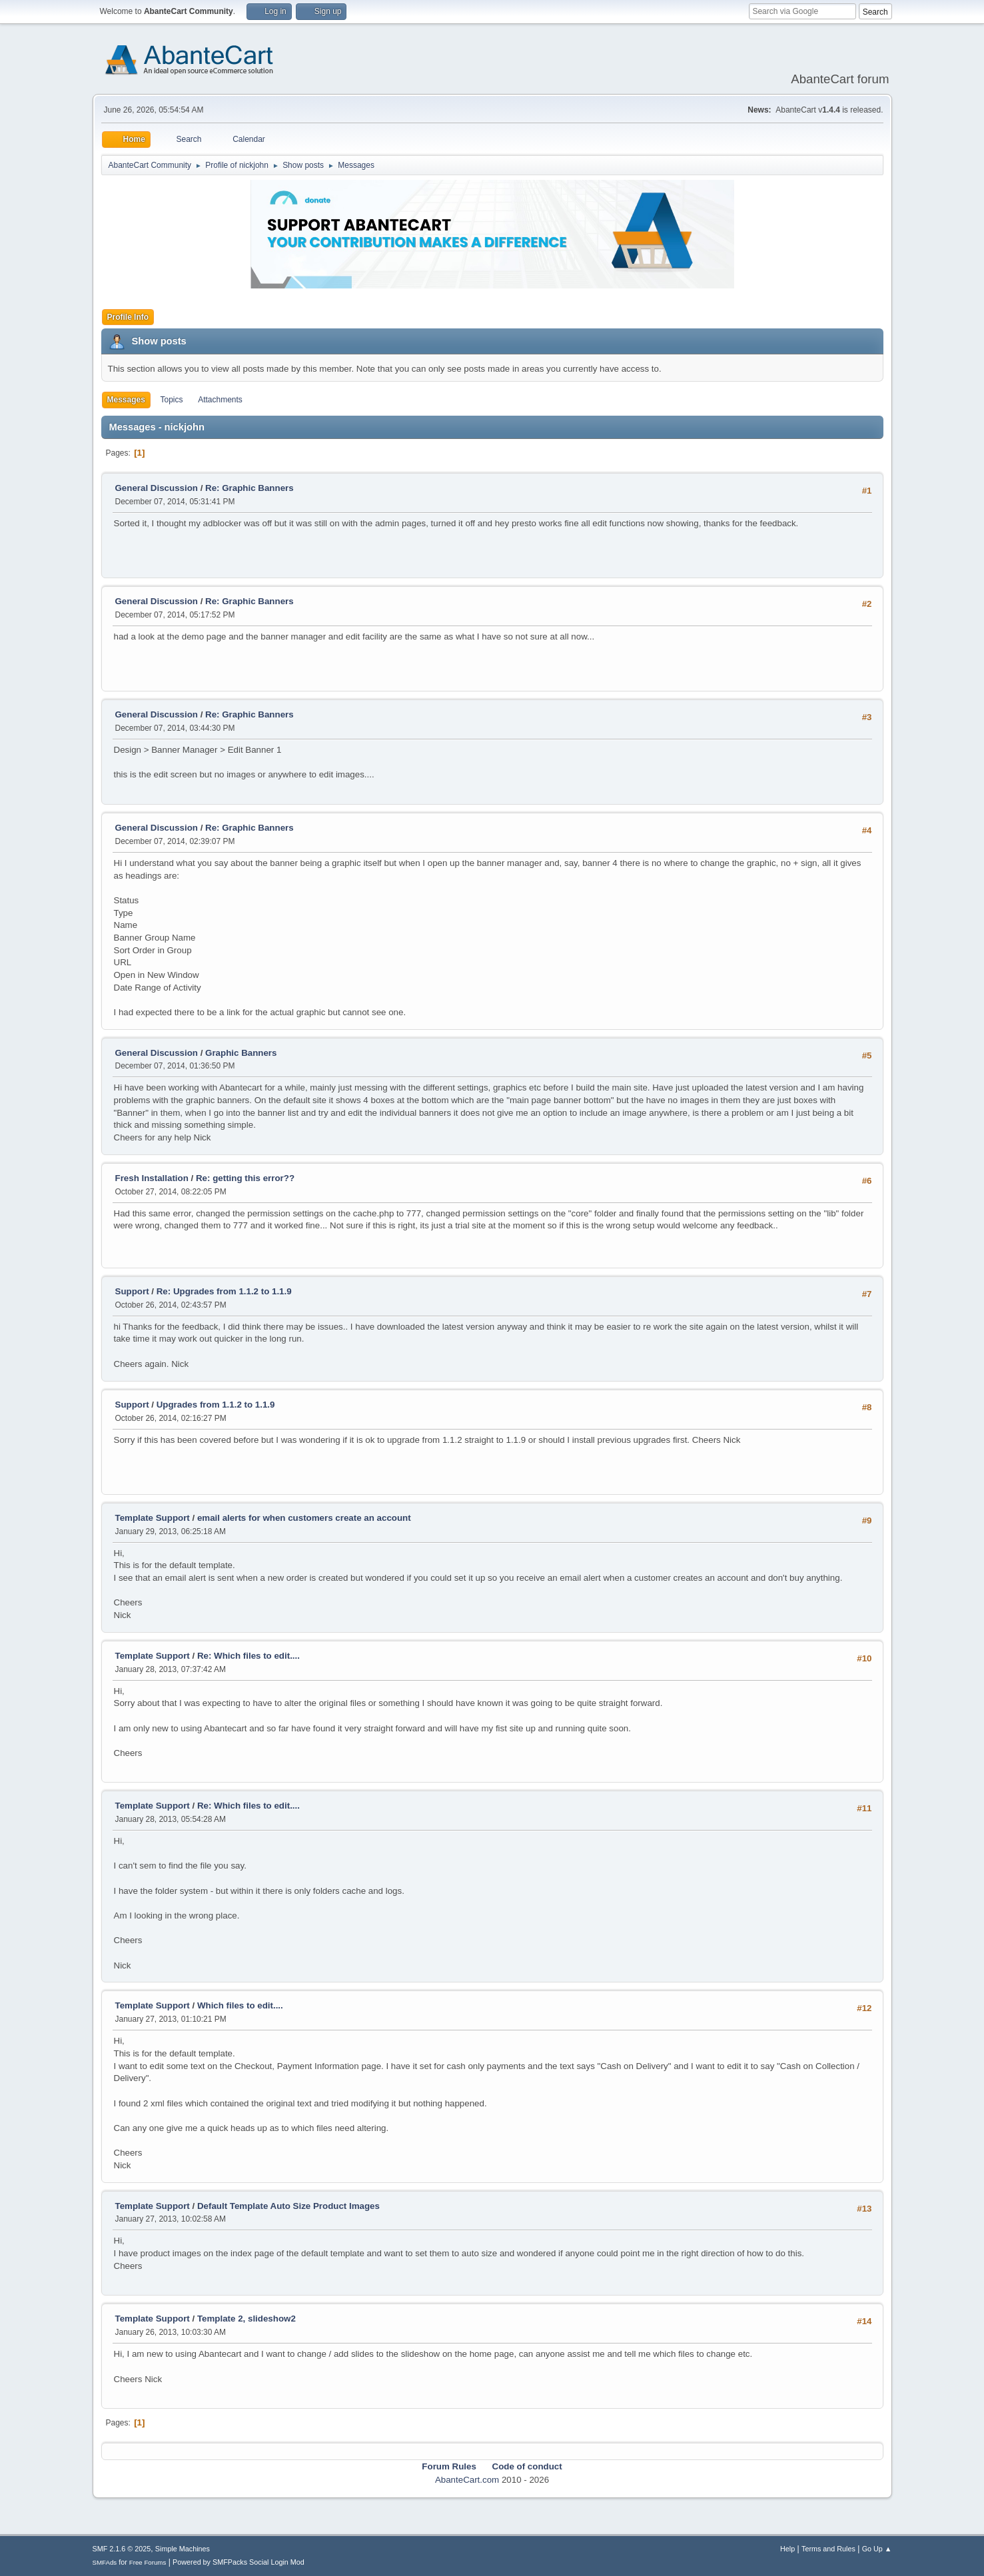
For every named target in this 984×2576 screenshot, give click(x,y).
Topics (172, 399)
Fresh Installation (152, 1178)
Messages (126, 399)
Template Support (152, 1518)
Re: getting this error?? (245, 1178)
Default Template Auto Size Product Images (288, 2206)
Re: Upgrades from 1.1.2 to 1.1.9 (224, 1291)
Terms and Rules (828, 2549)
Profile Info (128, 317)
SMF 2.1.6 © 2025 (122, 2549)
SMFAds (105, 2562)
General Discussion (156, 488)
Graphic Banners (240, 1053)
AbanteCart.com (467, 2480)
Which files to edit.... (240, 2005)
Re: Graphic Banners (249, 488)
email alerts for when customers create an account (304, 1518)
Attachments (220, 399)
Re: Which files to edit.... (248, 1656)
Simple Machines (182, 2549)
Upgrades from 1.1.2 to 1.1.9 (216, 1405)
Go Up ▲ (877, 2549)
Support (132, 1291)
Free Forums (148, 2562)
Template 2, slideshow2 (246, 2319)
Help (787, 2549)
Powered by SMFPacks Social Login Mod (238, 2562)
